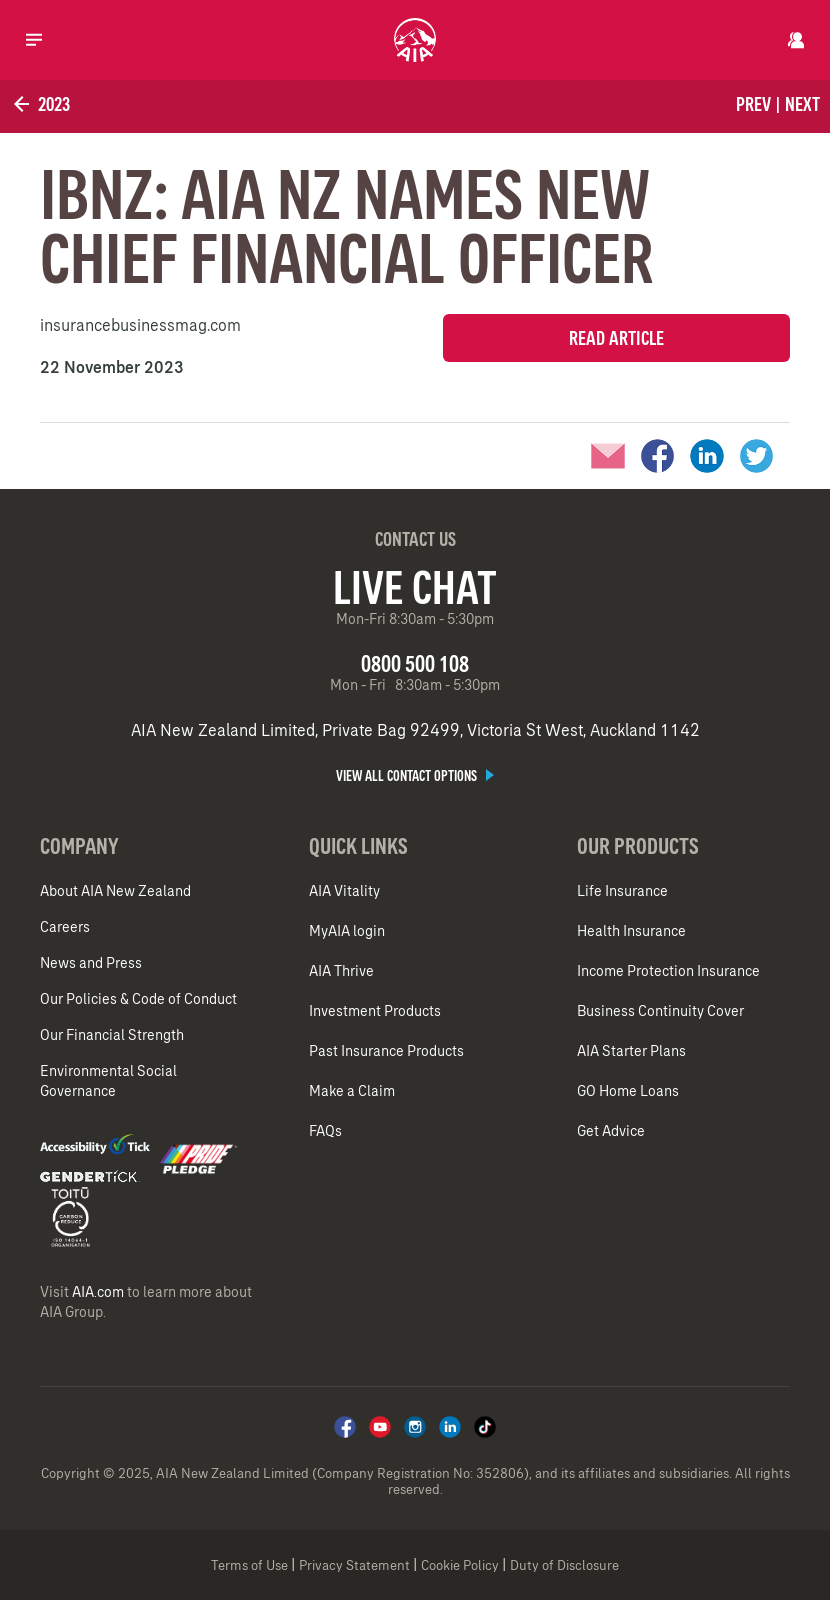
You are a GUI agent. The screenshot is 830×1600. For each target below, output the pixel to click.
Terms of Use (249, 1565)
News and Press (91, 963)
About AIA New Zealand (115, 891)
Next (802, 104)
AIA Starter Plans (631, 1051)
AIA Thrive (341, 971)
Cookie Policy (460, 1565)
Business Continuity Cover (660, 1011)
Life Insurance (622, 891)
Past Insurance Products (386, 1051)
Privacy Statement (354, 1565)
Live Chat (415, 587)
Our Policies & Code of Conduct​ (138, 999)
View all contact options (415, 776)
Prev (753, 104)
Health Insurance (631, 931)
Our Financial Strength (112, 1035)
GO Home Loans (628, 1091)
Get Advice (611, 1131)
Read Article (616, 338)
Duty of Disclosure (564, 1565)
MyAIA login (347, 931)
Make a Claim (352, 1091)
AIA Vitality (344, 891)
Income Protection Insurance (668, 971)
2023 (40, 104)
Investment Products (375, 1011)
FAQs (325, 1131)
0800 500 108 (415, 663)
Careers (65, 927)
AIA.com (98, 1292)
